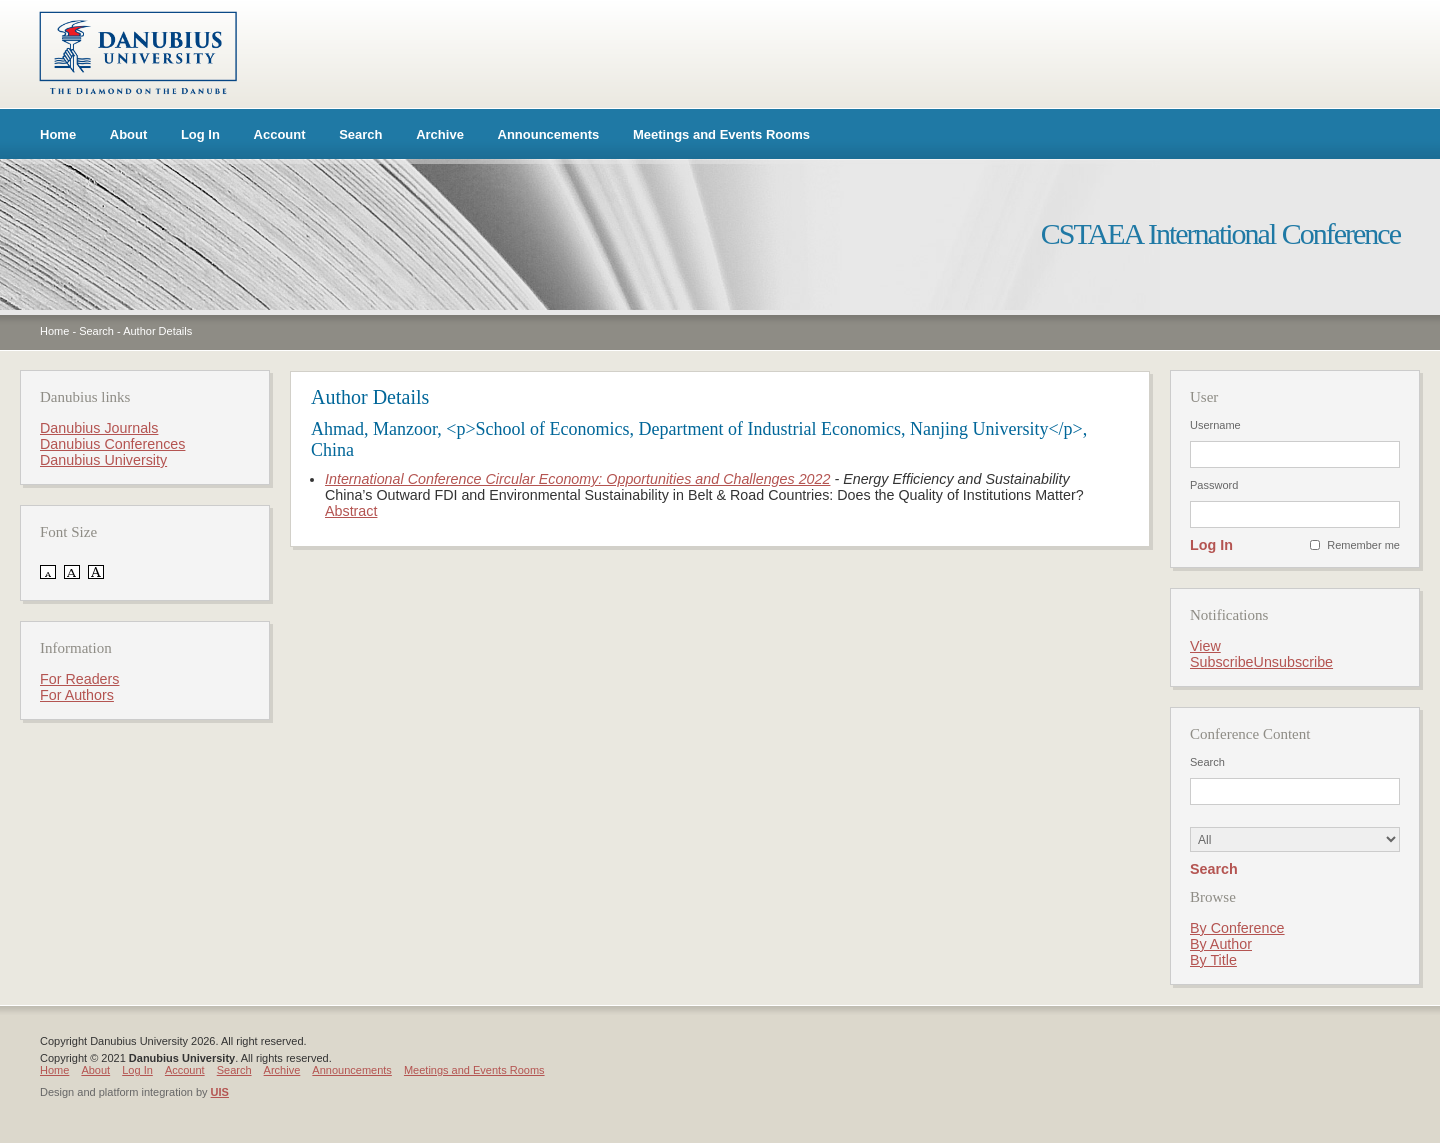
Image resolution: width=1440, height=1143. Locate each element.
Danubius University (103, 460)
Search (360, 134)
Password (1214, 485)
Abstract (351, 511)
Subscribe (1222, 662)
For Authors (77, 695)
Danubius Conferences (112, 444)
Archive (440, 134)
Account (280, 134)
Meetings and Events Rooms (721, 134)
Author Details (157, 331)
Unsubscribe (1293, 662)
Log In (200, 134)
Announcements (549, 134)
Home (58, 134)
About (129, 134)
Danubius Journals (99, 428)
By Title (1213, 960)
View (1205, 646)
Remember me (1363, 545)
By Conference (1237, 928)
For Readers (79, 679)
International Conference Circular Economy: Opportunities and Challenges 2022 (577, 479)
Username (1215, 425)
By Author (1221, 944)
